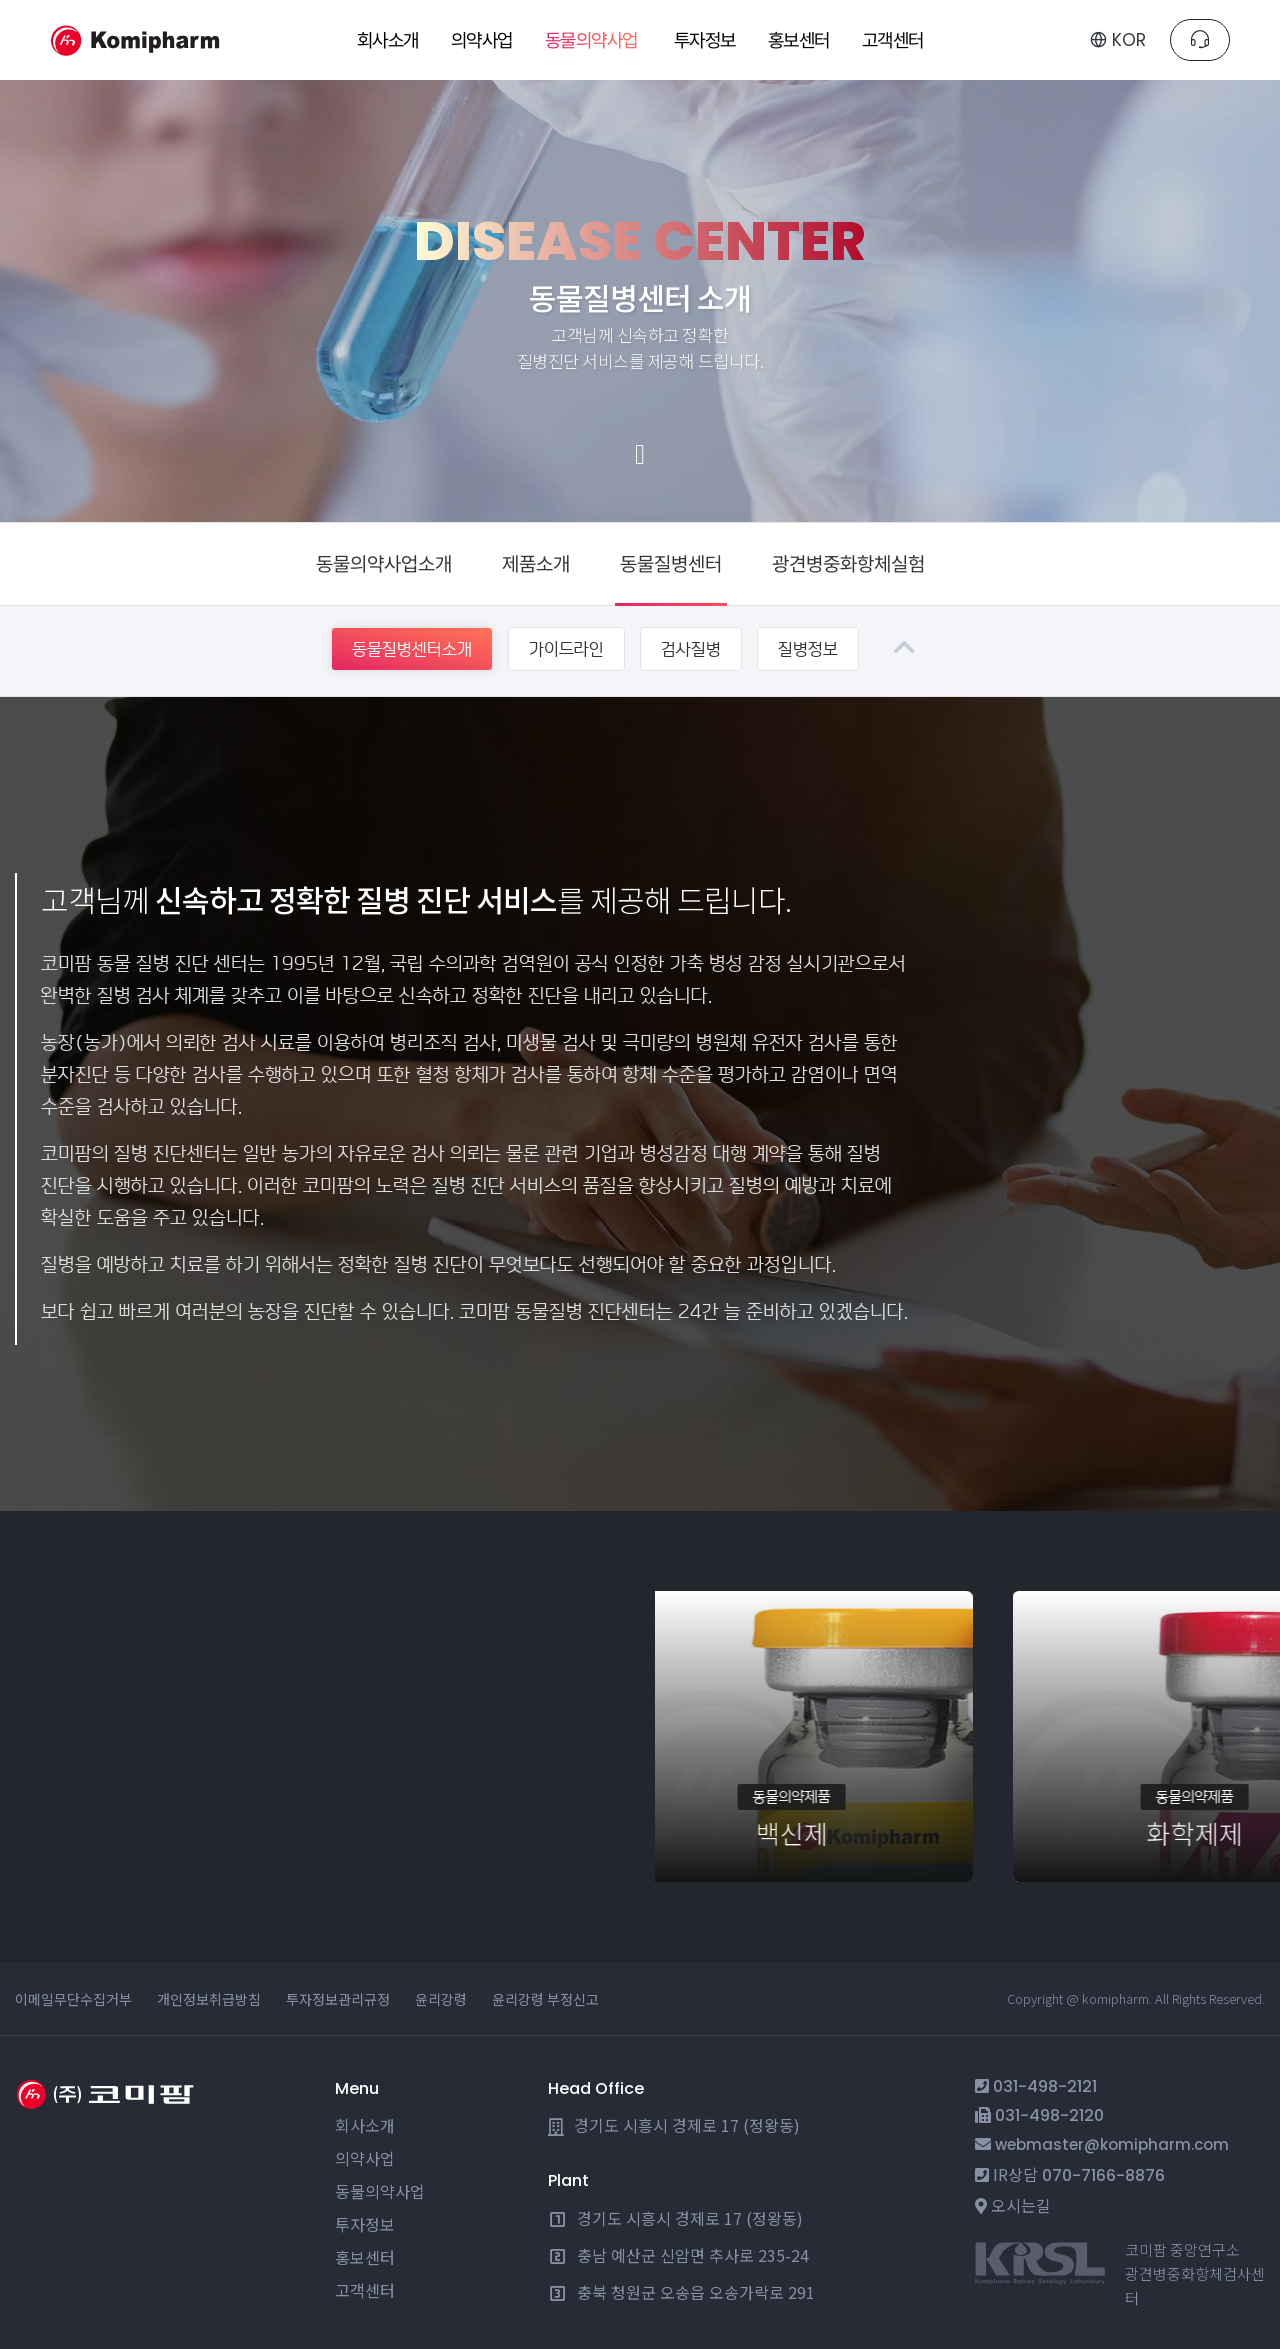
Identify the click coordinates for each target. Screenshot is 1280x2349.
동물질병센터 (671, 564)
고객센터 (365, 2290)
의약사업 (365, 2158)
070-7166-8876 (1103, 2175)
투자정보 (365, 2224)
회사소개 (365, 2125)
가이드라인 (566, 649)
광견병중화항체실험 (848, 564)
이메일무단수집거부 (73, 1999)
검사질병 (691, 649)
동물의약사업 (380, 2191)
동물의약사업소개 (384, 564)
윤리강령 (441, 1999)
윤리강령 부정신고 (545, 1999)
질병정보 (808, 649)
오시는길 (1021, 2205)
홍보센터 (365, 2257)
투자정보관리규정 (338, 1999)
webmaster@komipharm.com (1112, 2144)
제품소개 (536, 564)
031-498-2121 (1045, 2086)
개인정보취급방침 (209, 1999)
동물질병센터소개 (412, 649)
